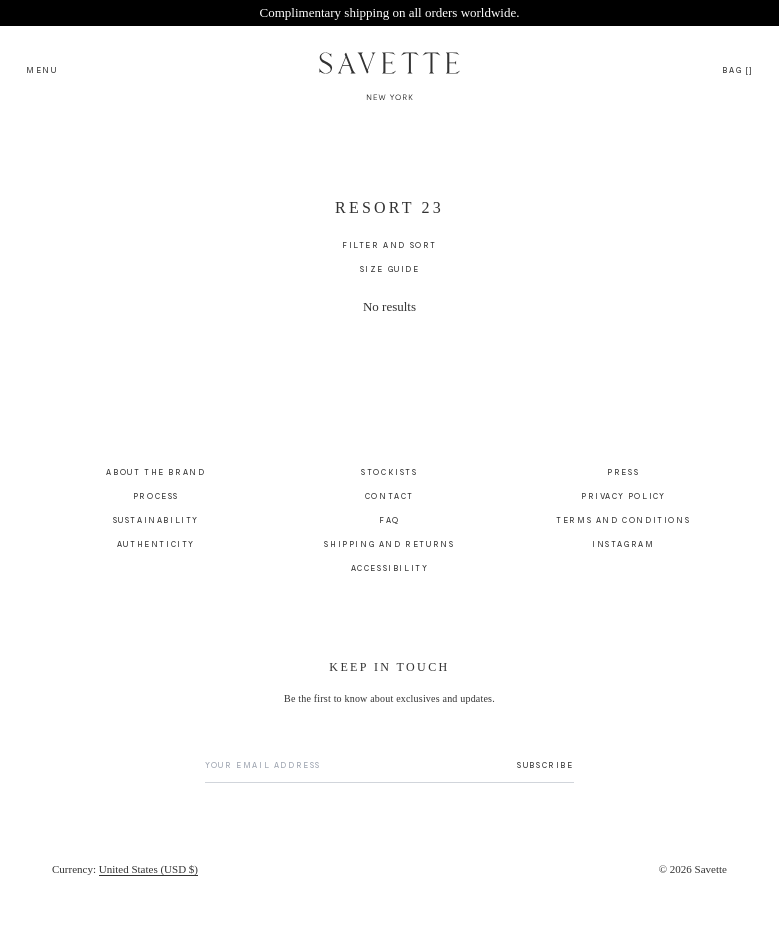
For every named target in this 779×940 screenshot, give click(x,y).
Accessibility (390, 579)
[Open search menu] (42, 69)
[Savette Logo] (389, 69)
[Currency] (125, 880)
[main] (389, 300)
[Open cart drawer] (738, 69)
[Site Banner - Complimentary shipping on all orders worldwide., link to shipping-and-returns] (389, 13)
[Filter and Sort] (389, 256)
